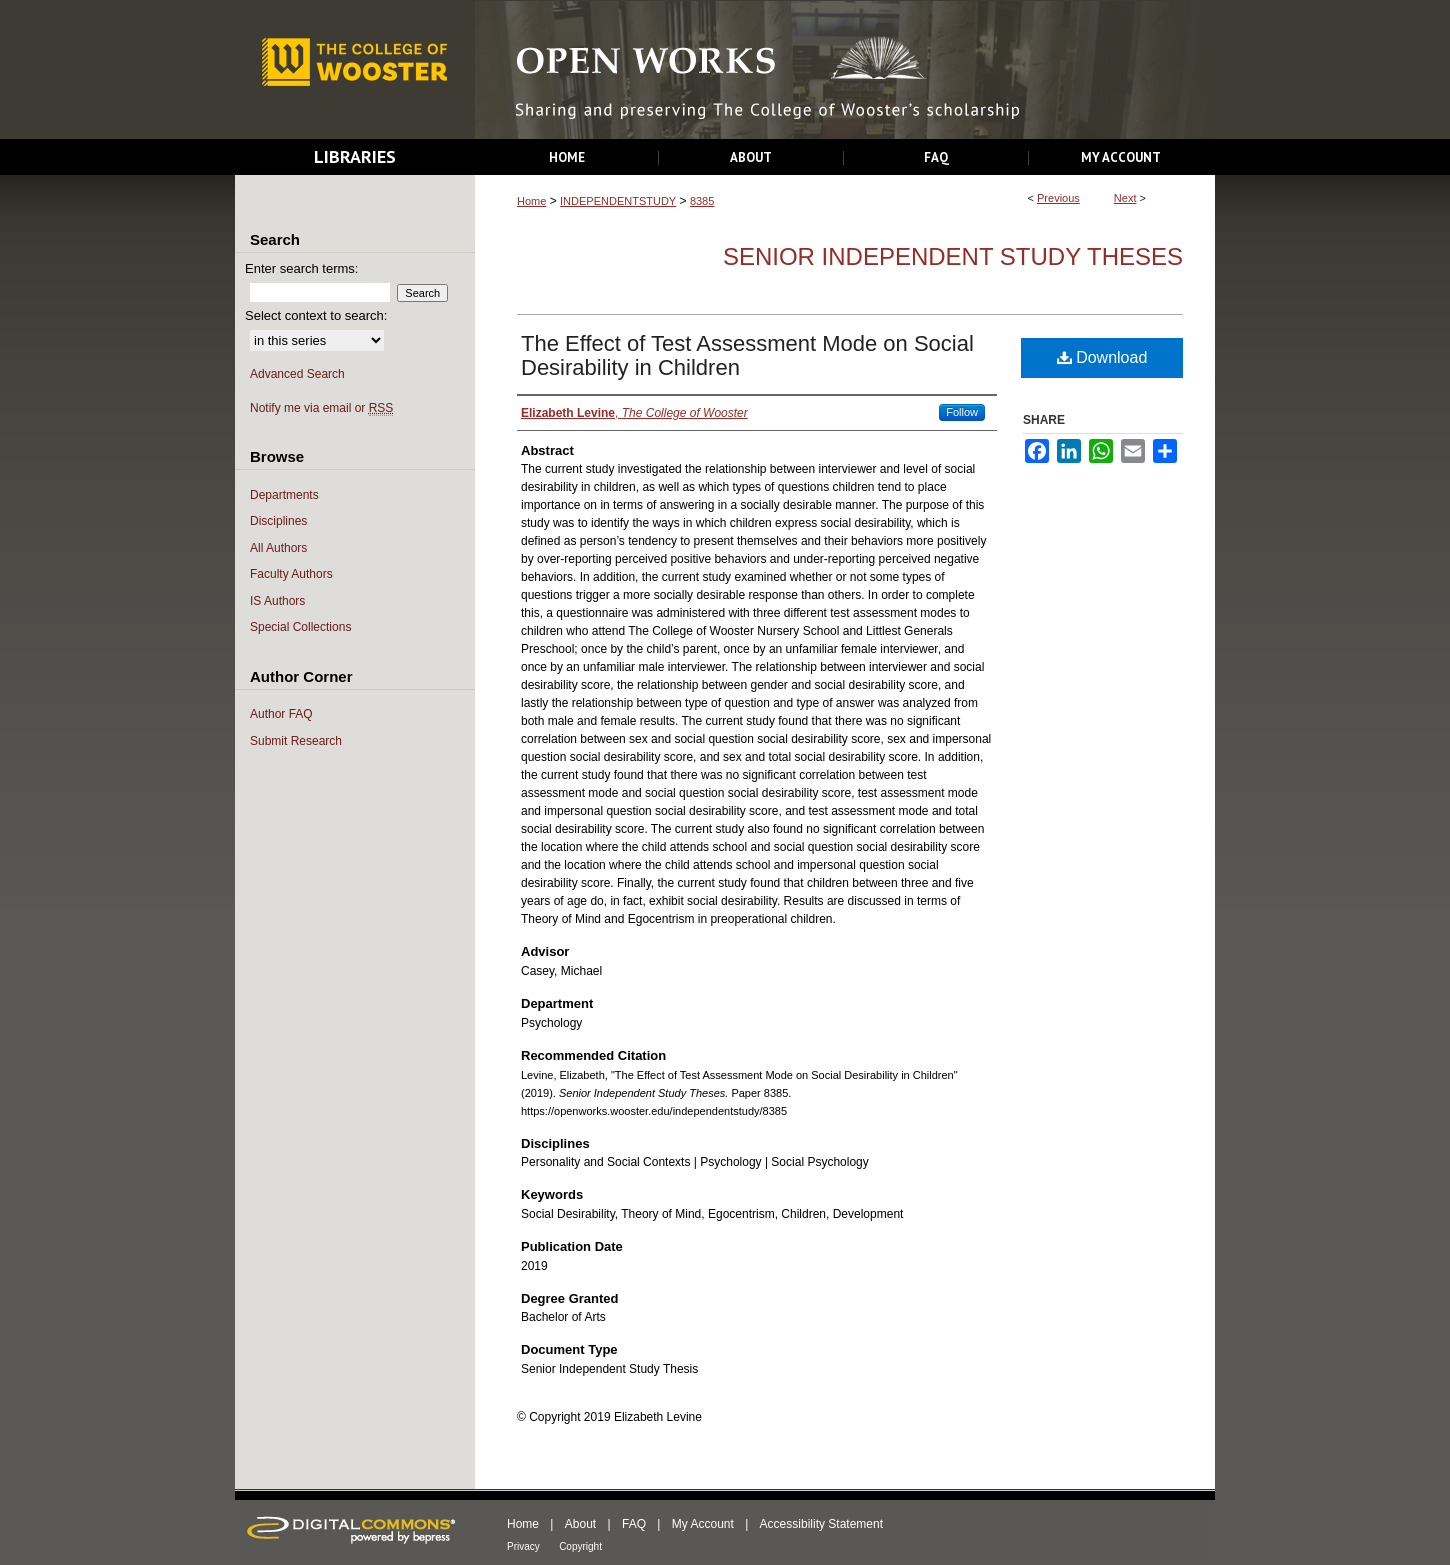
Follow (962, 412)
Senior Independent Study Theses (953, 256)
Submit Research (296, 741)
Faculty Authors (291, 574)
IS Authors (277, 601)
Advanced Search (297, 374)
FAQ (634, 1524)
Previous (1058, 198)
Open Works (845, 70)
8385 (702, 201)
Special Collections (300, 627)
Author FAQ (281, 714)
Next (1125, 198)
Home (531, 201)
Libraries (355, 156)
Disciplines (278, 521)
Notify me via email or (321, 408)
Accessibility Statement (821, 1524)
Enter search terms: (301, 268)
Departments (284, 495)
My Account (703, 1524)
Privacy (523, 1546)
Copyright (580, 1546)
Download (1102, 357)
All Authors (278, 548)
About (580, 1524)
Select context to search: (316, 315)
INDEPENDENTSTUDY (618, 201)
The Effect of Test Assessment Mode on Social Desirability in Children (747, 355)
